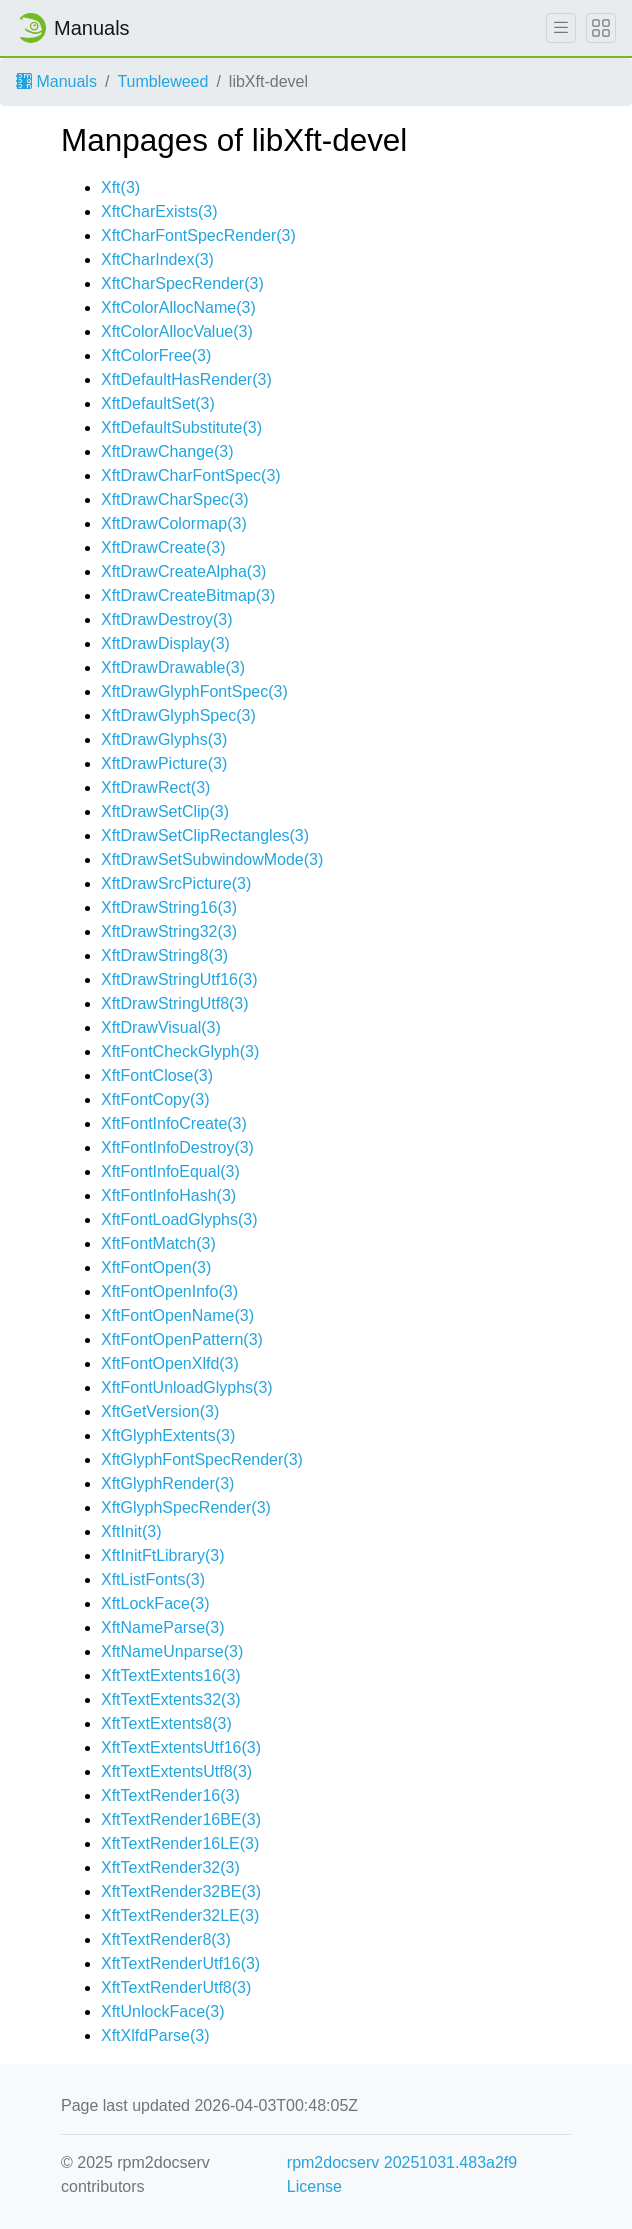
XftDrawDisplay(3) (165, 643)
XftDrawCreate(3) (163, 547)
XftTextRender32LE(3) (180, 1915)
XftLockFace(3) (155, 1603)
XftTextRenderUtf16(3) (180, 1963)
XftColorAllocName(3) (178, 307)
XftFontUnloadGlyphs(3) (187, 1387)
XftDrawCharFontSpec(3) (191, 475)
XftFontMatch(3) (158, 1243)
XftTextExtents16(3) (171, 1675)
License (314, 2186)
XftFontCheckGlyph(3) (180, 1051)
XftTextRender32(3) (170, 1867)
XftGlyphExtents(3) (168, 1435)
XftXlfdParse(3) (155, 2035)
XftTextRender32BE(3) (181, 1891)
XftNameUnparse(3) (172, 1651)
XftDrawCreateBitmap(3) (188, 595)
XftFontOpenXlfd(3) (170, 1363)
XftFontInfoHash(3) (168, 1195)
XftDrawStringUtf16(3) (179, 979)
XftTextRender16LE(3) (180, 1843)
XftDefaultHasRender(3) (186, 379)
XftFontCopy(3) (155, 1099)
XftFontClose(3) (157, 1075)
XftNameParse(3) (163, 1627)
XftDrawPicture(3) (164, 763)
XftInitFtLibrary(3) (163, 1555)
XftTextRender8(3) (166, 1939)
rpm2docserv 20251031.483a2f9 (402, 2162)
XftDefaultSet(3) (158, 403)
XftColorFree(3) (156, 355)
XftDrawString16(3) (169, 907)
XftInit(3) (131, 1531)
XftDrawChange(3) (167, 451)
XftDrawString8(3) (164, 955)
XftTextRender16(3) (170, 1795)
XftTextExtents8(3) (166, 1723)
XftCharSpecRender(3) (182, 283)
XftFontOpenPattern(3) (182, 1339)
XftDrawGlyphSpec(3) (178, 715)
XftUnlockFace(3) (163, 2011)
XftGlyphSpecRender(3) (186, 1507)
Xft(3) (120, 187)
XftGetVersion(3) (160, 1411)
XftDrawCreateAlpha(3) (183, 571)
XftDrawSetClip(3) (165, 811)
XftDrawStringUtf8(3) (175, 1003)
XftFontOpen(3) (156, 1267)
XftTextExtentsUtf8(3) (176, 1771)
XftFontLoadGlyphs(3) (179, 1219)
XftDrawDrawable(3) (173, 667)
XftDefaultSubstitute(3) (181, 427)
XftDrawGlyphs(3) (164, 739)
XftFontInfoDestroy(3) (177, 1147)
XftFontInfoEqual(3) (170, 1171)
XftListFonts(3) (153, 1579)
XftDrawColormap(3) (174, 523)
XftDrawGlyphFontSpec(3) (194, 691)
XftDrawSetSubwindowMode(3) (212, 859)
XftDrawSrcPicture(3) (176, 883)
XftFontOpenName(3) (177, 1315)
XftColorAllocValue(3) (177, 331)
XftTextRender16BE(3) (181, 1819)
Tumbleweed (162, 81)
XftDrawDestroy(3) (167, 619)
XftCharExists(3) (159, 211)
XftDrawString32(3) (169, 931)
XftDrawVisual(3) (161, 1027)
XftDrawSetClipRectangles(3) (205, 835)
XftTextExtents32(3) (171, 1699)
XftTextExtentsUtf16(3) (181, 1747)
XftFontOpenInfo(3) (169, 1291)
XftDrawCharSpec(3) (175, 499)
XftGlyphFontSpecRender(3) (202, 1459)
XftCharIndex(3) (157, 259)
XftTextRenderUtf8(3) (176, 1987)
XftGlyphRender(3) (167, 1483)
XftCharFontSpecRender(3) (198, 235)
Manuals (56, 81)
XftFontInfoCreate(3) (174, 1123)
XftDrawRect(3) (155, 787)
